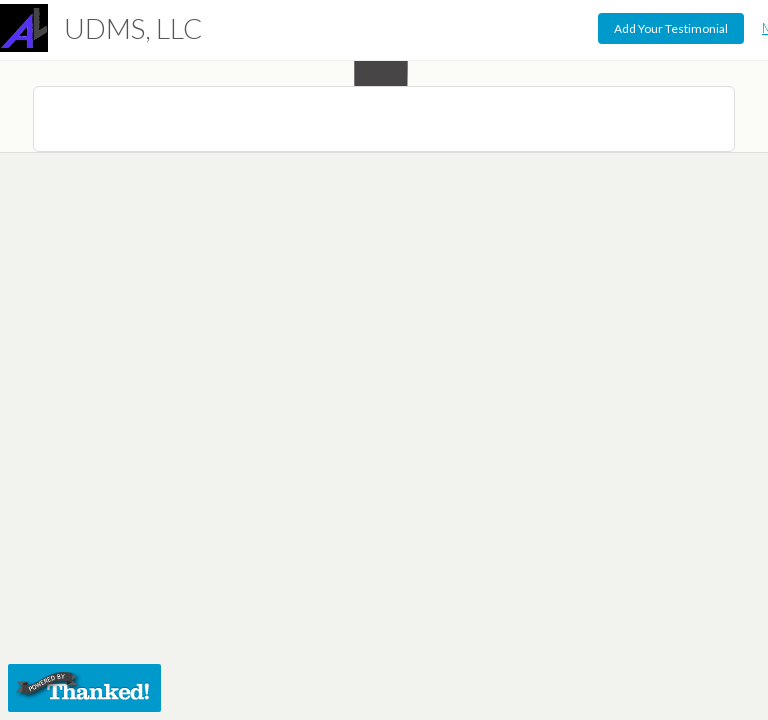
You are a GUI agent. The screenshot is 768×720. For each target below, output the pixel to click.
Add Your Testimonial (671, 28)
